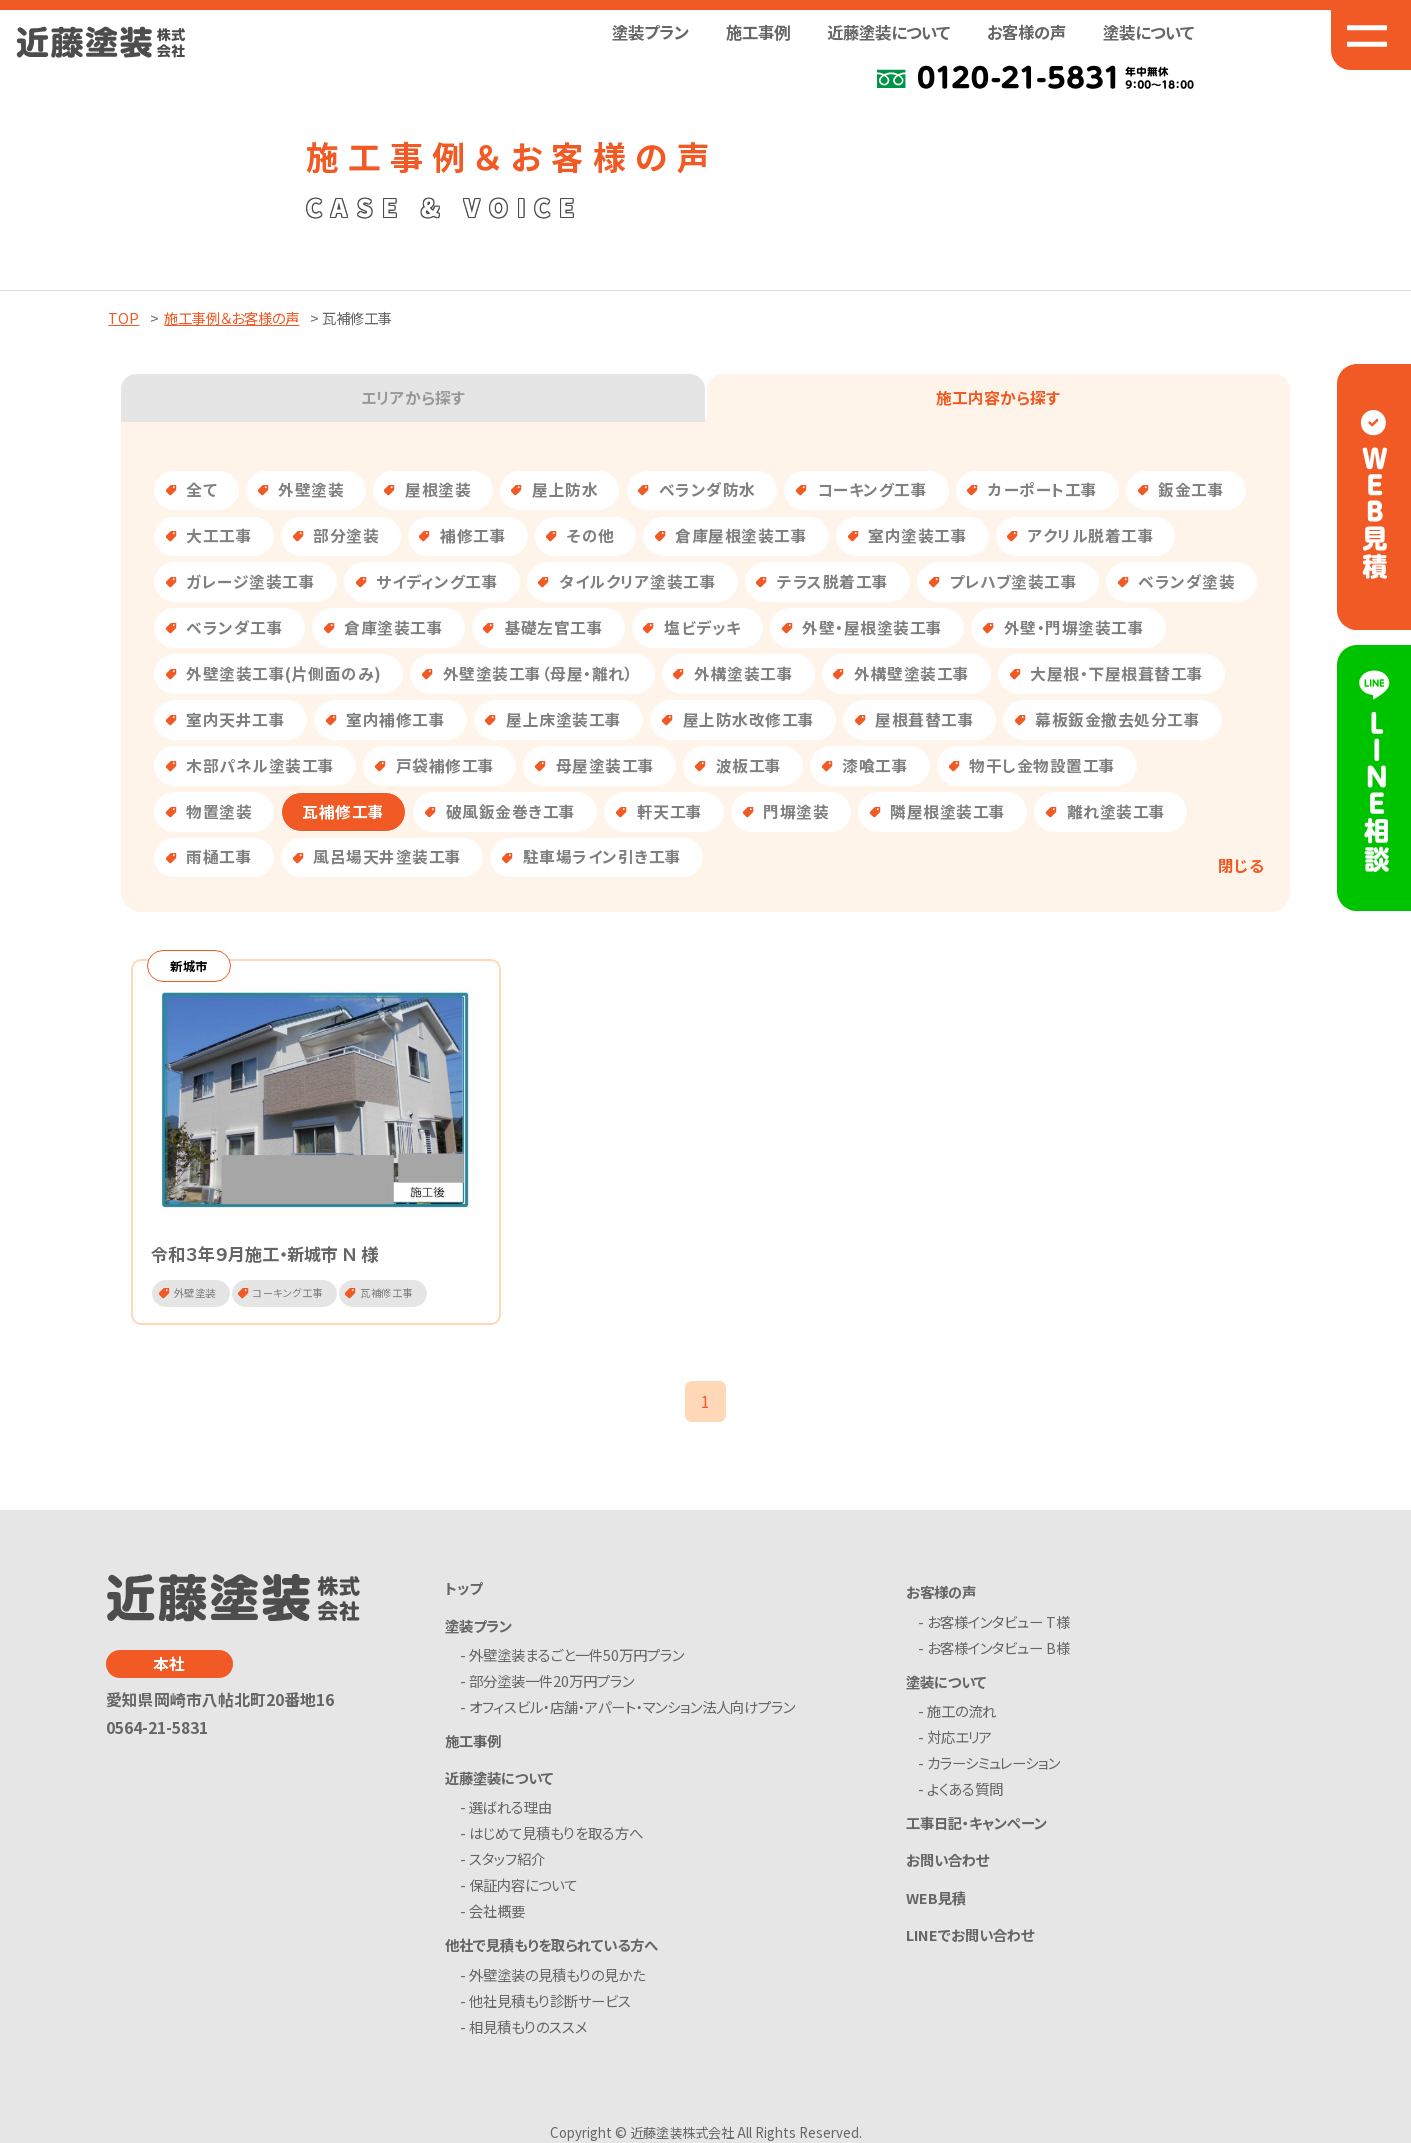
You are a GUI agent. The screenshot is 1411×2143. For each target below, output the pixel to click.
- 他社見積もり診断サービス (550, 2003)
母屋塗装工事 (605, 765)
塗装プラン (478, 1627)
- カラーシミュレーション (992, 1765)
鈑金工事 (1191, 489)
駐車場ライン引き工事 (602, 856)
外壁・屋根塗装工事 (872, 627)
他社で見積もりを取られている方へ (551, 1947)
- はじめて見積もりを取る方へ (556, 1836)
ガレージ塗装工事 (250, 581)
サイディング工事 (437, 581)
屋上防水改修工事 (749, 719)
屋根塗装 (438, 489)
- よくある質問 (964, 1791)
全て (201, 489)
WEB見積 (936, 1899)
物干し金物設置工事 (1042, 765)
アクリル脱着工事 (1091, 535)
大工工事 (219, 535)
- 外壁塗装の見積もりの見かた (557, 1977)
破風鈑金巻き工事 (511, 811)
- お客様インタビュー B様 (997, 1650)
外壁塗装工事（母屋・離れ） (538, 673)
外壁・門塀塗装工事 (1074, 627)
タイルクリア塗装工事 (637, 581)
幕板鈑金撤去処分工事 (1117, 719)
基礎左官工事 (553, 627)
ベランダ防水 (707, 489)
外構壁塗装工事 (912, 673)
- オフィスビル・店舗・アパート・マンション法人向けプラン (632, 1709)
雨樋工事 (219, 856)
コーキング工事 (872, 489)
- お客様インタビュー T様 (997, 1624)
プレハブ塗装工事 (1013, 581)
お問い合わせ (947, 1862)
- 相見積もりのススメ (528, 2029)
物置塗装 (219, 811)
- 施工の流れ (960, 1713)
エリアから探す (413, 397)
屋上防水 (565, 489)
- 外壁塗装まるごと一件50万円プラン (576, 1657)
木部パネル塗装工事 (260, 765)
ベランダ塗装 (1186, 581)
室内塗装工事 (917, 535)
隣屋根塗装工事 (948, 811)
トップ (463, 1590)
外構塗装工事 (743, 673)
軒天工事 (670, 811)
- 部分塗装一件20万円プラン (551, 1683)
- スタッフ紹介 (507, 1862)
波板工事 (749, 765)
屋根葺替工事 (924, 719)
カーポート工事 (1043, 489)
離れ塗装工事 (1116, 811)
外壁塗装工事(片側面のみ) (284, 673)
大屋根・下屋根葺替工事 (1117, 673)
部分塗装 (346, 535)
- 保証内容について (523, 1888)
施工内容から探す (998, 397)
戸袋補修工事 (445, 765)
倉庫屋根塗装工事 (741, 535)
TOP (123, 317)
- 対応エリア (958, 1739)
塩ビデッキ (703, 627)
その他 (591, 535)
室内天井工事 (235, 719)
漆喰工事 (875, 765)
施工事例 (758, 32)
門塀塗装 (796, 811)
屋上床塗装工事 (564, 719)
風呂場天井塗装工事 (387, 856)
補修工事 (473, 535)
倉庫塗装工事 (393, 627)
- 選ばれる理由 (510, 1810)
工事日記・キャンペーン (976, 1824)
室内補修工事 (395, 719)
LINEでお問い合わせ (970, 1937)
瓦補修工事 (343, 811)
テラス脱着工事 (833, 581)
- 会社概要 (497, 1914)
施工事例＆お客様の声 (231, 317)
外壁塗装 (311, 489)
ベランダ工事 (234, 627)
